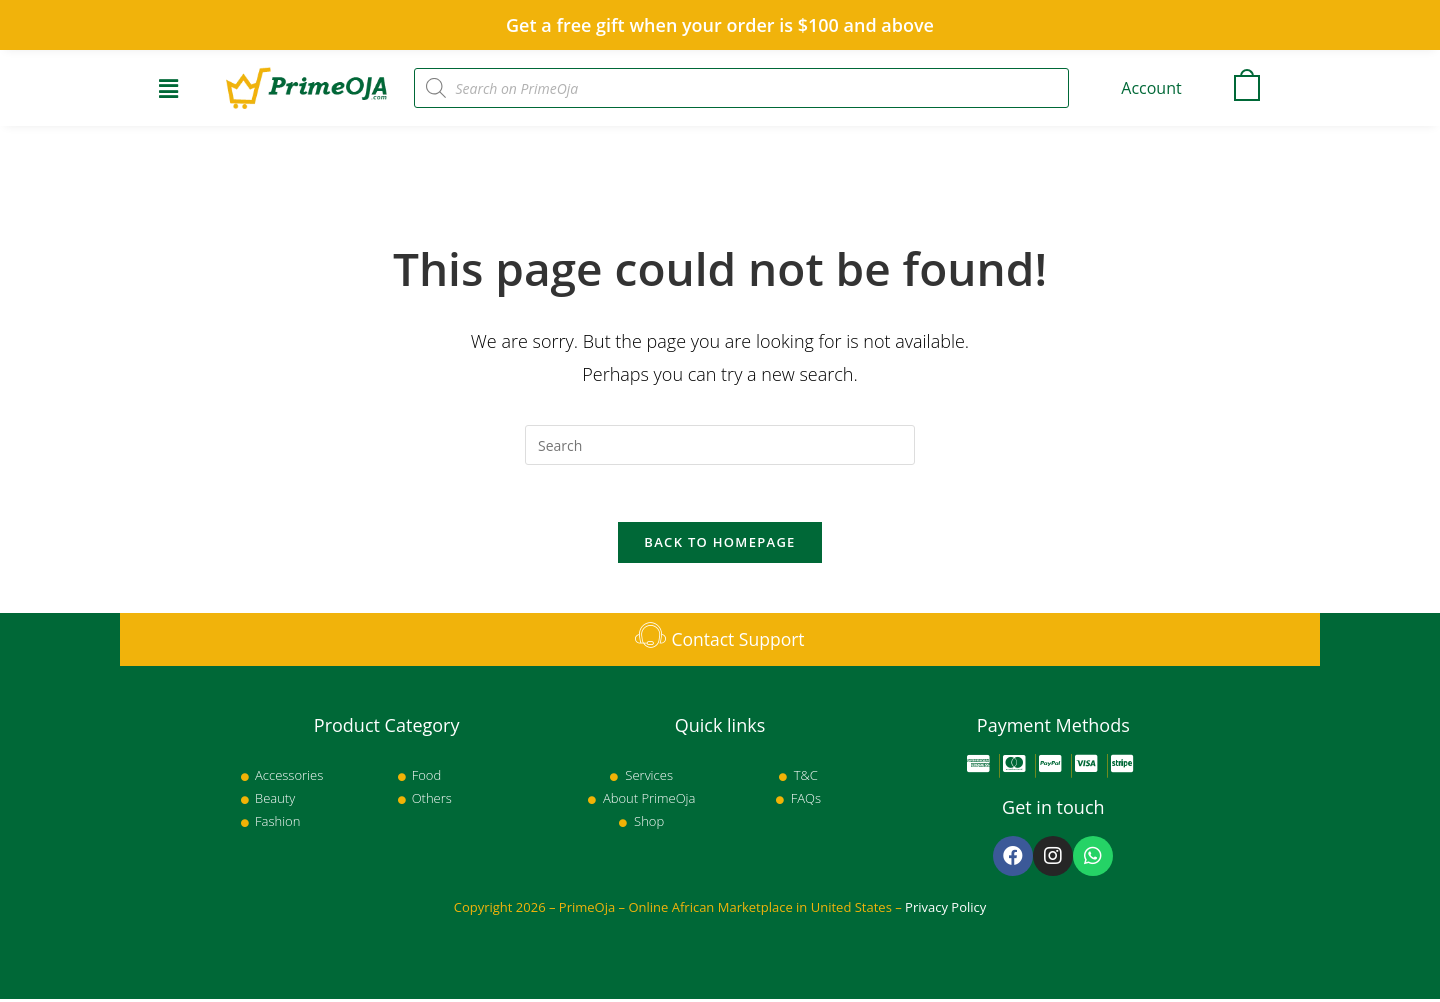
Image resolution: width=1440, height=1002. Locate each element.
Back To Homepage (719, 545)
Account (1151, 88)
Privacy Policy (945, 910)
